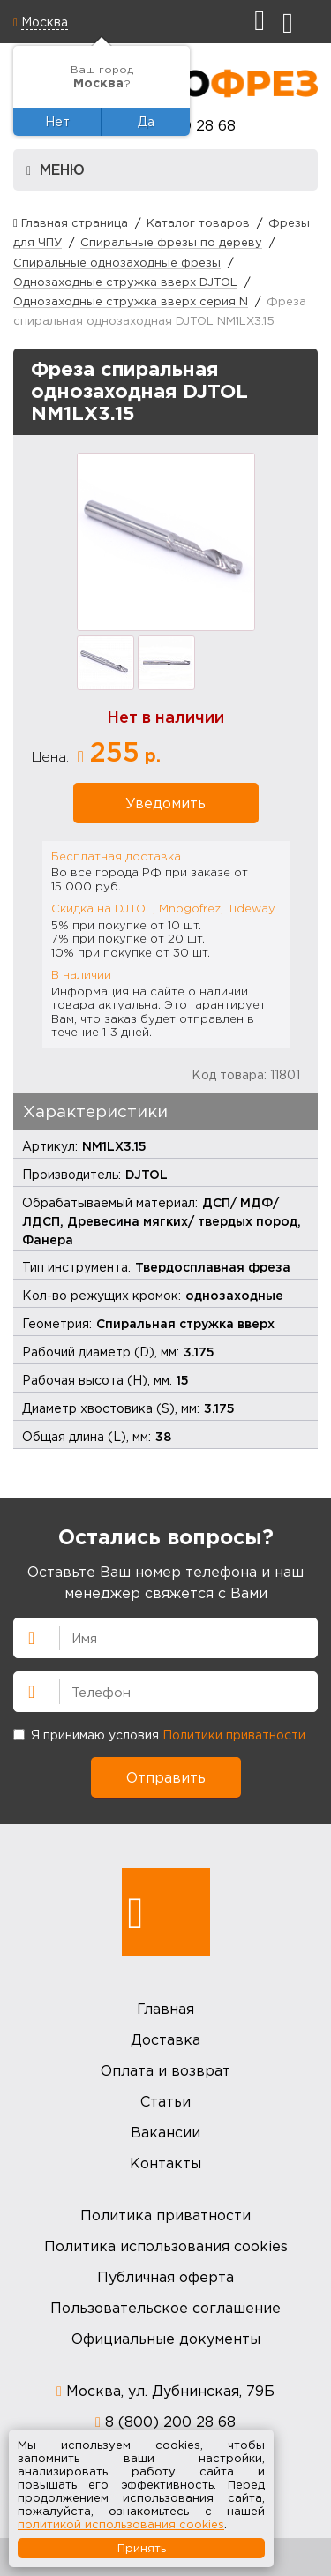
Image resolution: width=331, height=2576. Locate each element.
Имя (23, 1636)
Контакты (165, 2163)
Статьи (165, 2101)
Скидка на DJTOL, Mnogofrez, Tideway (163, 908)
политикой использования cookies (121, 2524)
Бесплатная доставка (116, 856)
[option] (166, 542)
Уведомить (165, 803)
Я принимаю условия (159, 1734)
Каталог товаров (198, 222)
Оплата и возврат (165, 2070)
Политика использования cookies (166, 2246)
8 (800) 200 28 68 (170, 2422)
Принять (141, 2548)
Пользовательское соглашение (165, 2308)
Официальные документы (165, 2339)
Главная (165, 2008)
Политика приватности (165, 2215)
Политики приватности (233, 1734)
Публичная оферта (165, 2277)
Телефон (23, 1690)
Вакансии (165, 2132)
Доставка (165, 2039)
